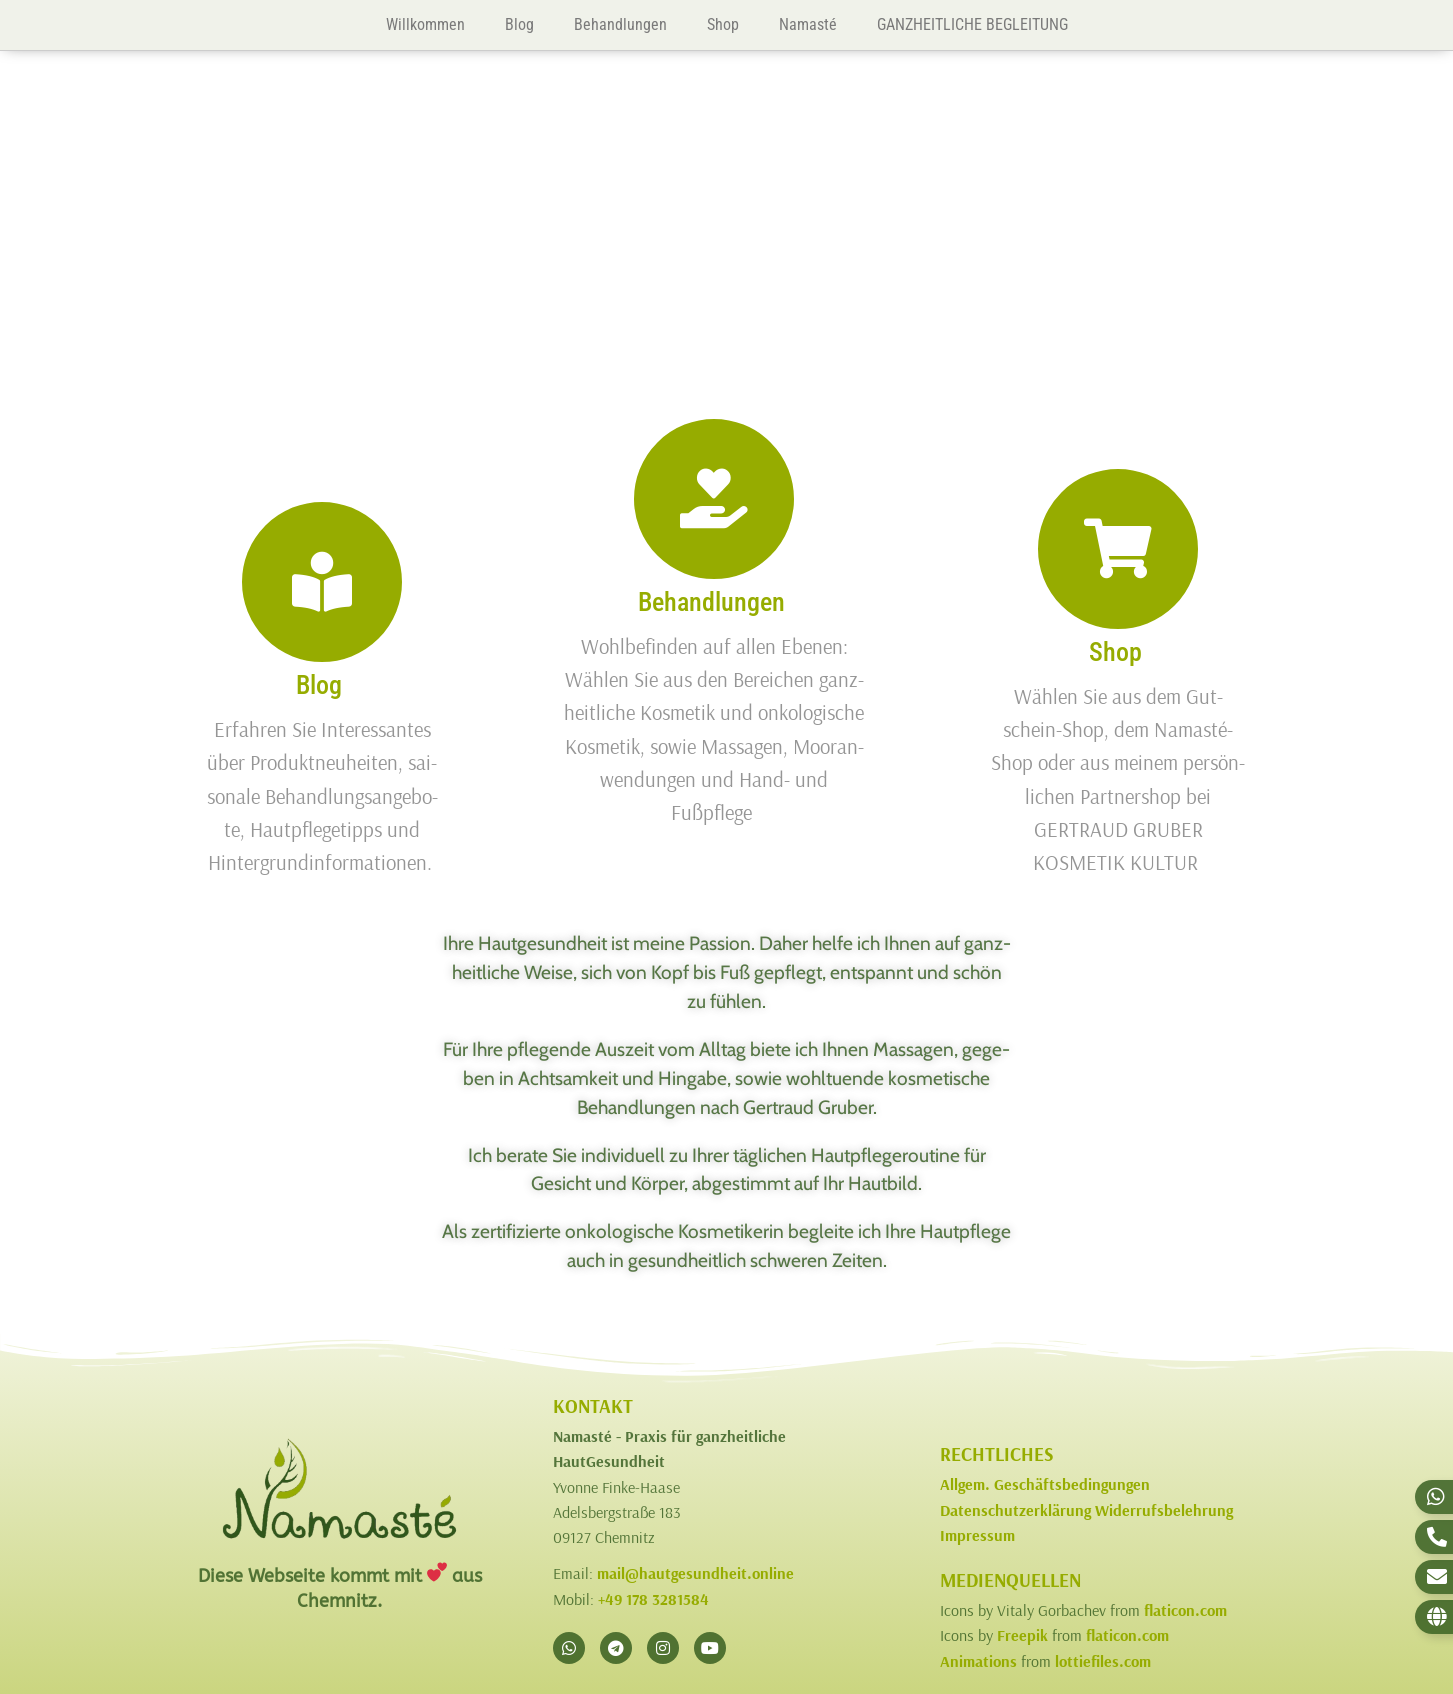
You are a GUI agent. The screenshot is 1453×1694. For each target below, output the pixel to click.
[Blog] (322, 582)
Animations (978, 1661)
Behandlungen (620, 24)
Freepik (1022, 1635)
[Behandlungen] (714, 499)
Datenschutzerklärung (1015, 1510)
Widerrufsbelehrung (1164, 1510)
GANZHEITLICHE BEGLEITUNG (972, 24)
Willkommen (425, 24)
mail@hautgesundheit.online (695, 1573)
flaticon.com (1185, 1610)
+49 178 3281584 (653, 1599)
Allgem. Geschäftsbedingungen (1045, 1484)
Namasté (808, 24)
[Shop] (1118, 549)
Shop (723, 24)
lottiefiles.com (1103, 1661)
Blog (519, 24)
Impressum (977, 1535)
